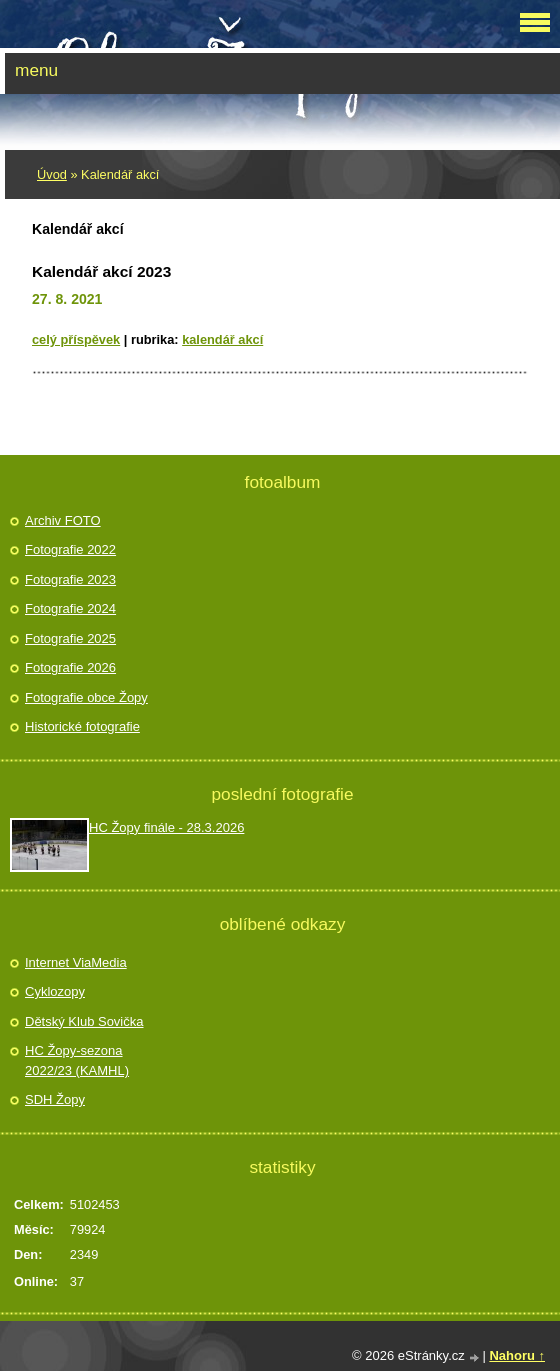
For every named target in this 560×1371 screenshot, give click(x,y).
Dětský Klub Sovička (84, 1021)
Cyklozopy (55, 991)
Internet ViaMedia (76, 962)
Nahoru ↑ (517, 1355)
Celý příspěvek (76, 339)
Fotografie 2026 (70, 667)
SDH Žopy (55, 1099)
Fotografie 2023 (70, 579)
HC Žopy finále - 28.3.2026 (166, 827)
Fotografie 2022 (70, 549)
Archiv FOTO (63, 520)
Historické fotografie (82, 726)
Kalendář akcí (222, 339)
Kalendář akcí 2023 (101, 271)
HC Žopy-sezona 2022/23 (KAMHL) (77, 1060)
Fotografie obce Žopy (86, 697)
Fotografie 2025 (70, 638)
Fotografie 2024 (70, 608)
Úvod (52, 174)
